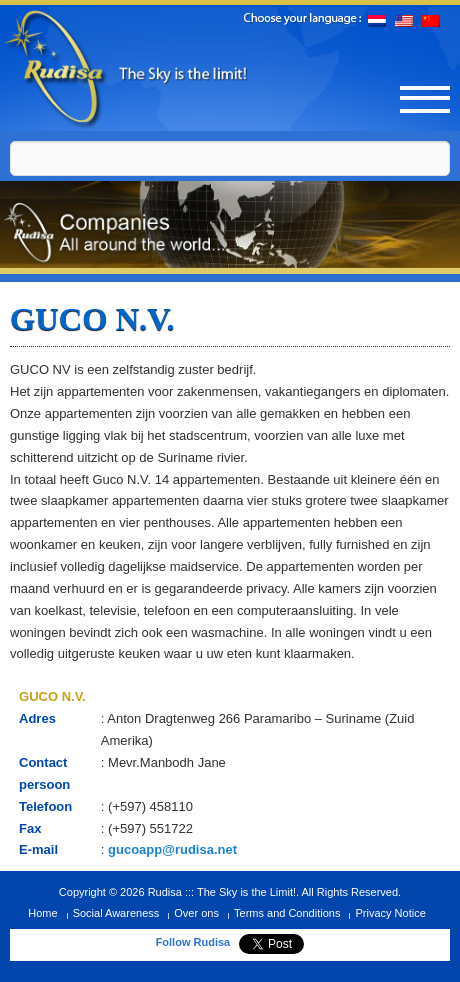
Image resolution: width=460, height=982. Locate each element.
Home (42, 913)
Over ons (196, 913)
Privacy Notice (390, 913)
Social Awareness (116, 913)
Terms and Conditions (287, 913)
